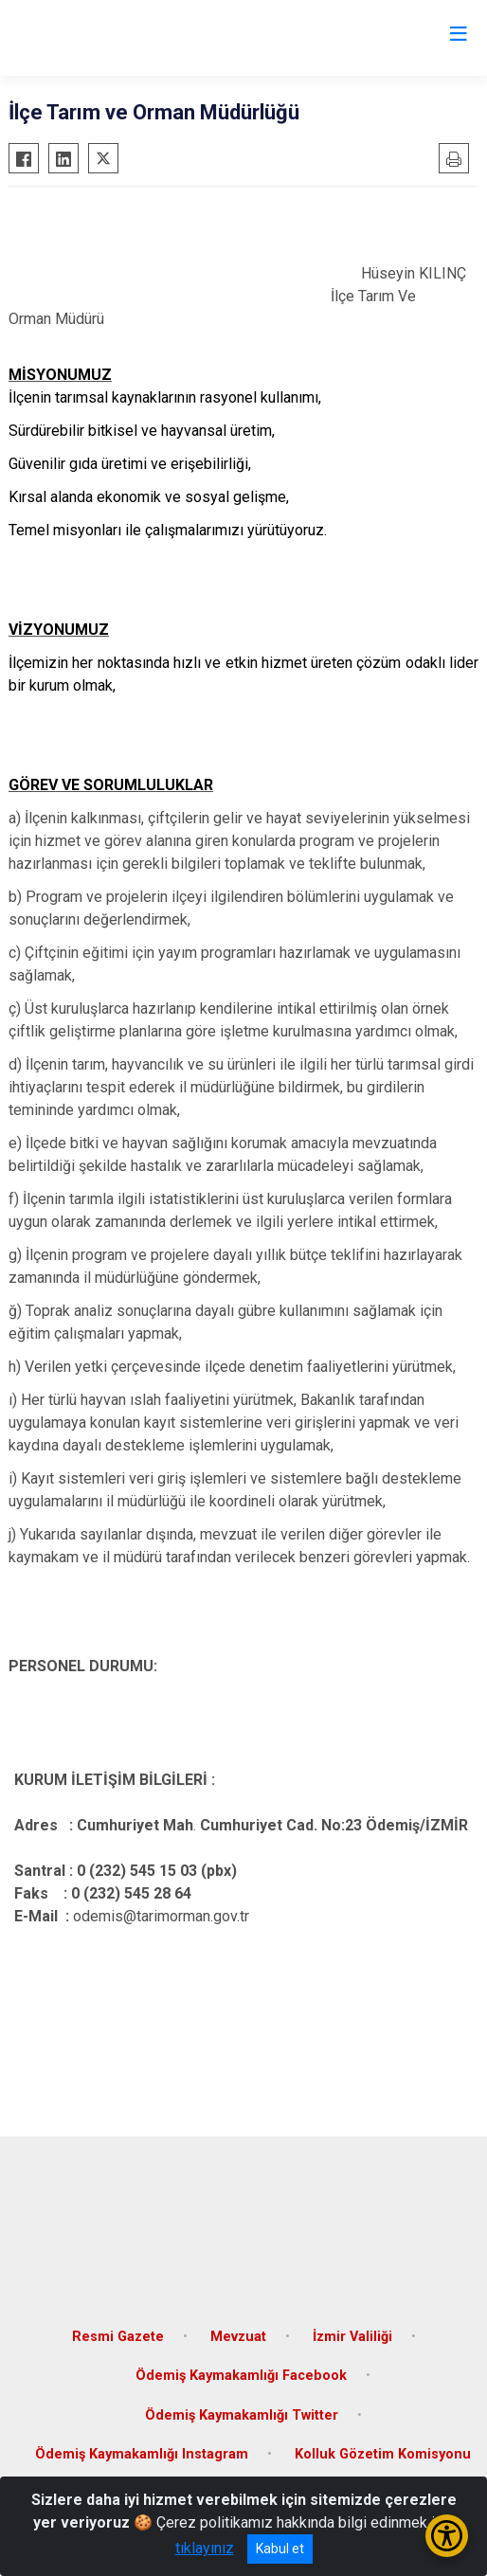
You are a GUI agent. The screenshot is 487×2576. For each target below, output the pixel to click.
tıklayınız (204, 2548)
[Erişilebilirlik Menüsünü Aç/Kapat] (446, 2535)
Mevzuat (238, 2337)
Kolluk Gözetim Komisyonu (383, 2454)
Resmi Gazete (118, 2337)
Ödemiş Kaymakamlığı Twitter (241, 2415)
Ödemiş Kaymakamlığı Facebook (241, 2376)
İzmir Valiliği (352, 2337)
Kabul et (280, 2548)
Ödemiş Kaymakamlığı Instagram (141, 2454)
